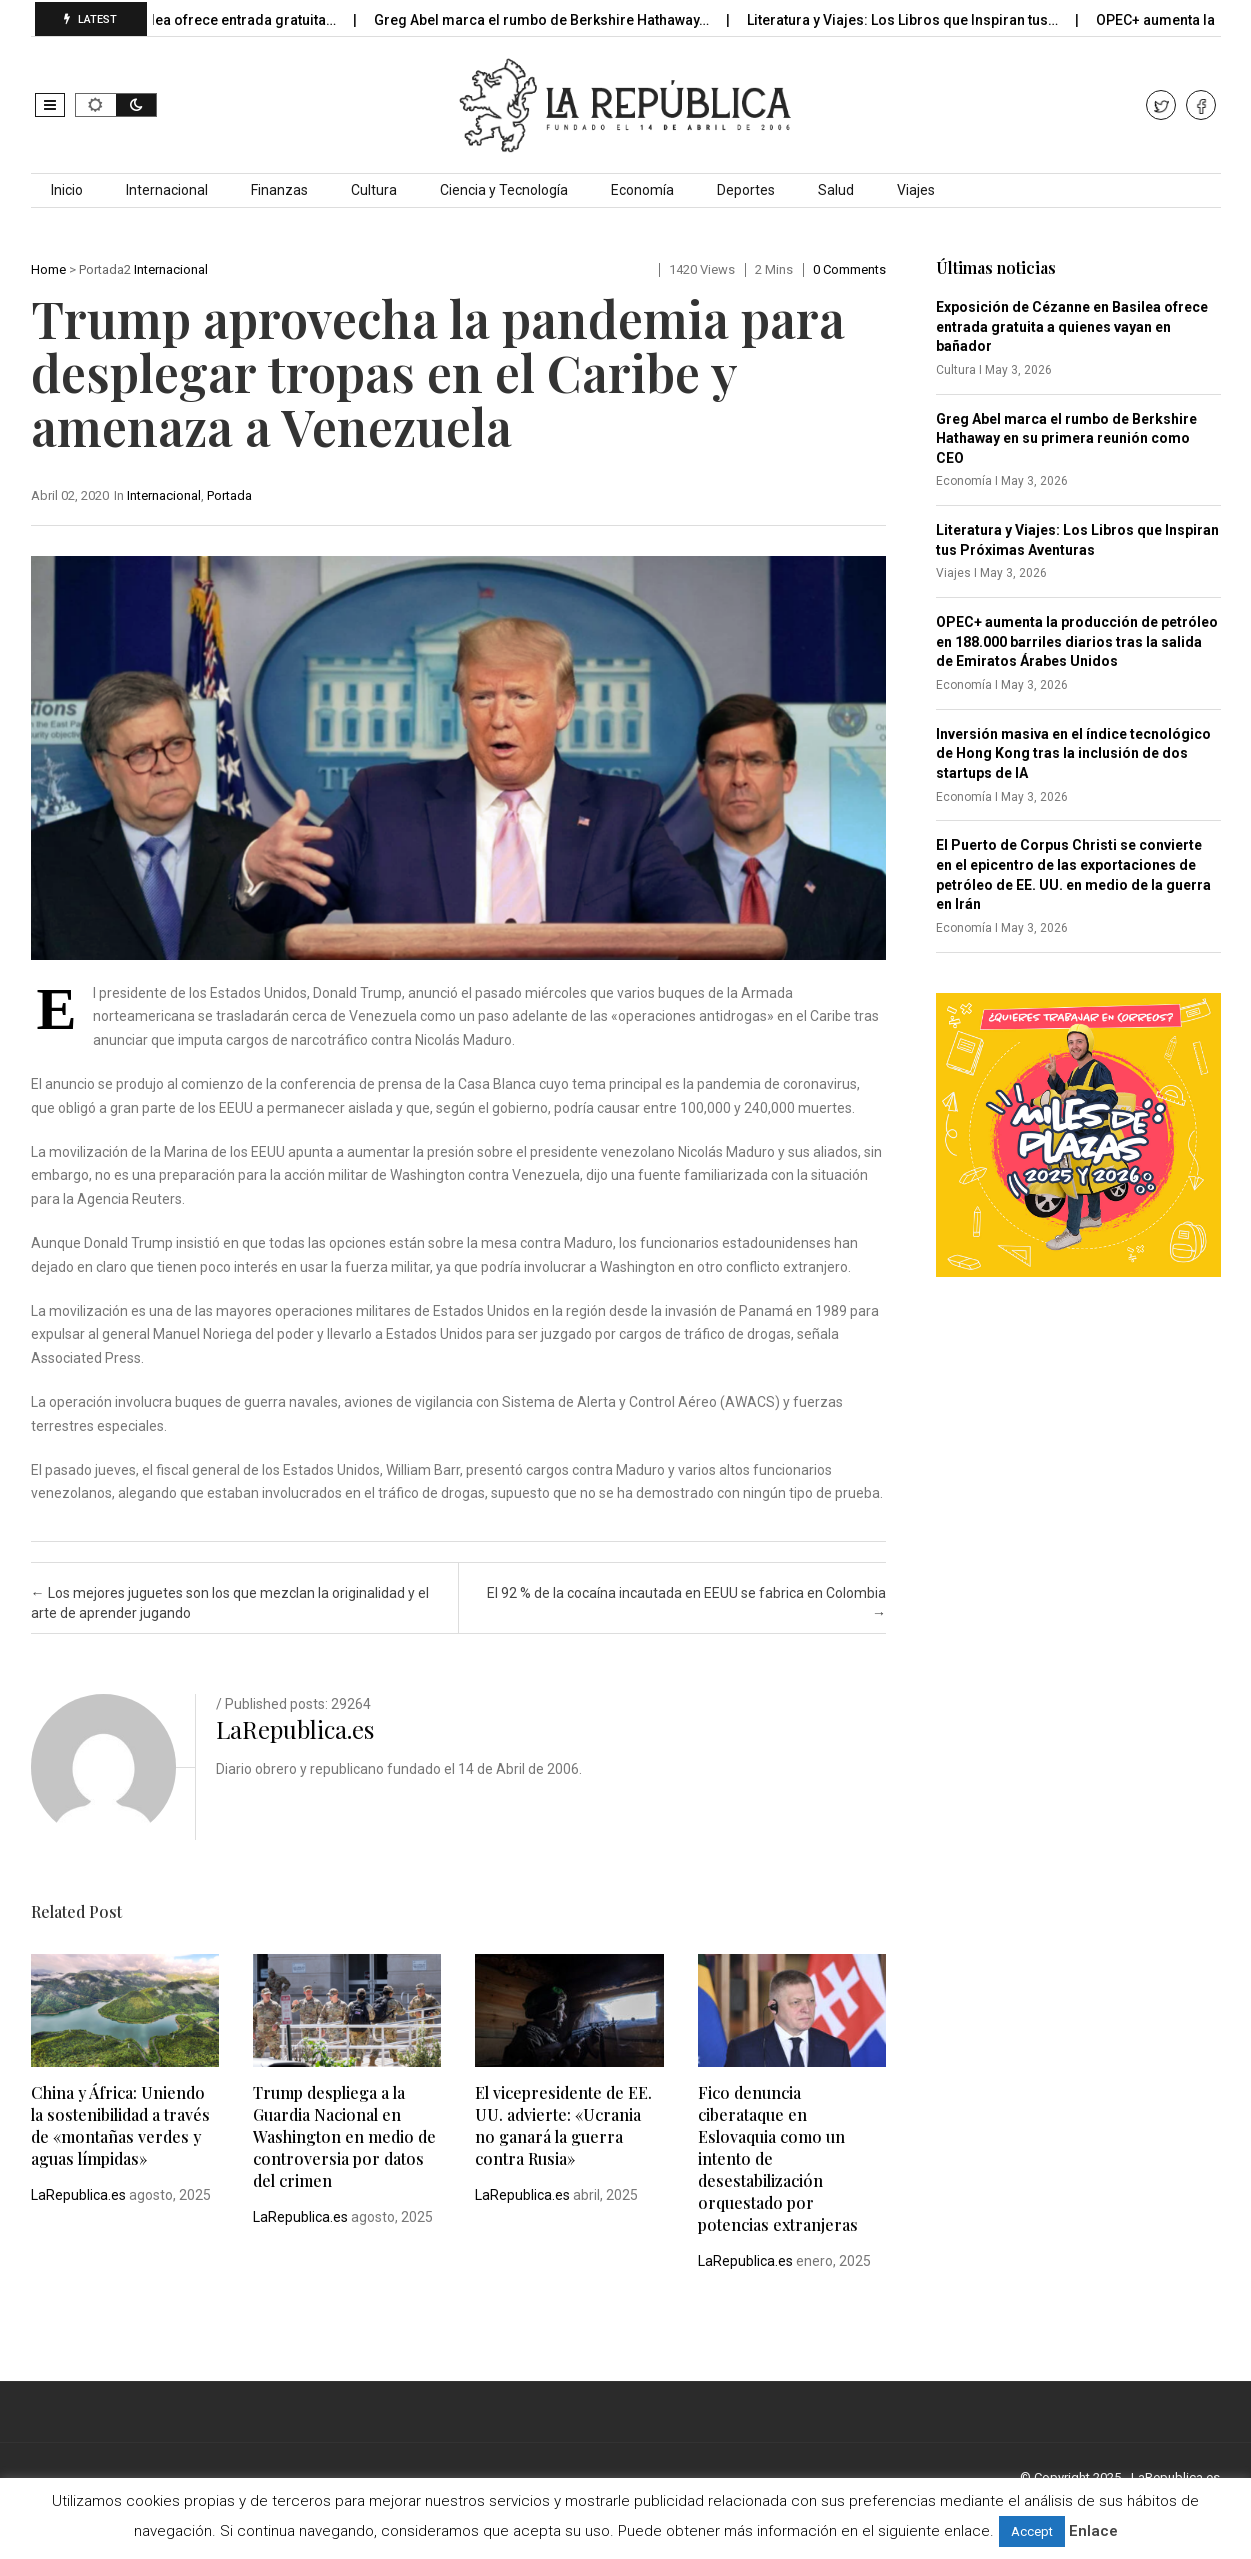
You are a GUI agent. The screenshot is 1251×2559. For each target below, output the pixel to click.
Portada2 (105, 269)
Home (48, 269)
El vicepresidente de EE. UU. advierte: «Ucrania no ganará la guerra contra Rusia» (563, 2125)
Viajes (916, 190)
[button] (50, 105)
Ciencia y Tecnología (504, 190)
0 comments (849, 269)
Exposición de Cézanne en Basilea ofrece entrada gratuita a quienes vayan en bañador (1072, 326)
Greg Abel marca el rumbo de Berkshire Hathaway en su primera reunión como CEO (1066, 438)
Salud (836, 190)
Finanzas (279, 190)
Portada (229, 495)
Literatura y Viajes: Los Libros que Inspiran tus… (945, 20)
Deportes (746, 190)
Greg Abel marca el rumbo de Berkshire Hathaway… (584, 20)
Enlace (1093, 2531)
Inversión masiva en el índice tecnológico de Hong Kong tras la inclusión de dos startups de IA (1073, 753)
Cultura (374, 190)
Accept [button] (1032, 2531)
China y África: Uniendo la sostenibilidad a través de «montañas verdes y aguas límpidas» (120, 2125)
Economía (642, 190)
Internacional (167, 190)
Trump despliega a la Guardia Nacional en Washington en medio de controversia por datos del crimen (344, 2136)
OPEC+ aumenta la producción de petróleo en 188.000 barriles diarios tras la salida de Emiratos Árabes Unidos (1077, 641)
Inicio (67, 190)
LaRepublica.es (295, 1729)
